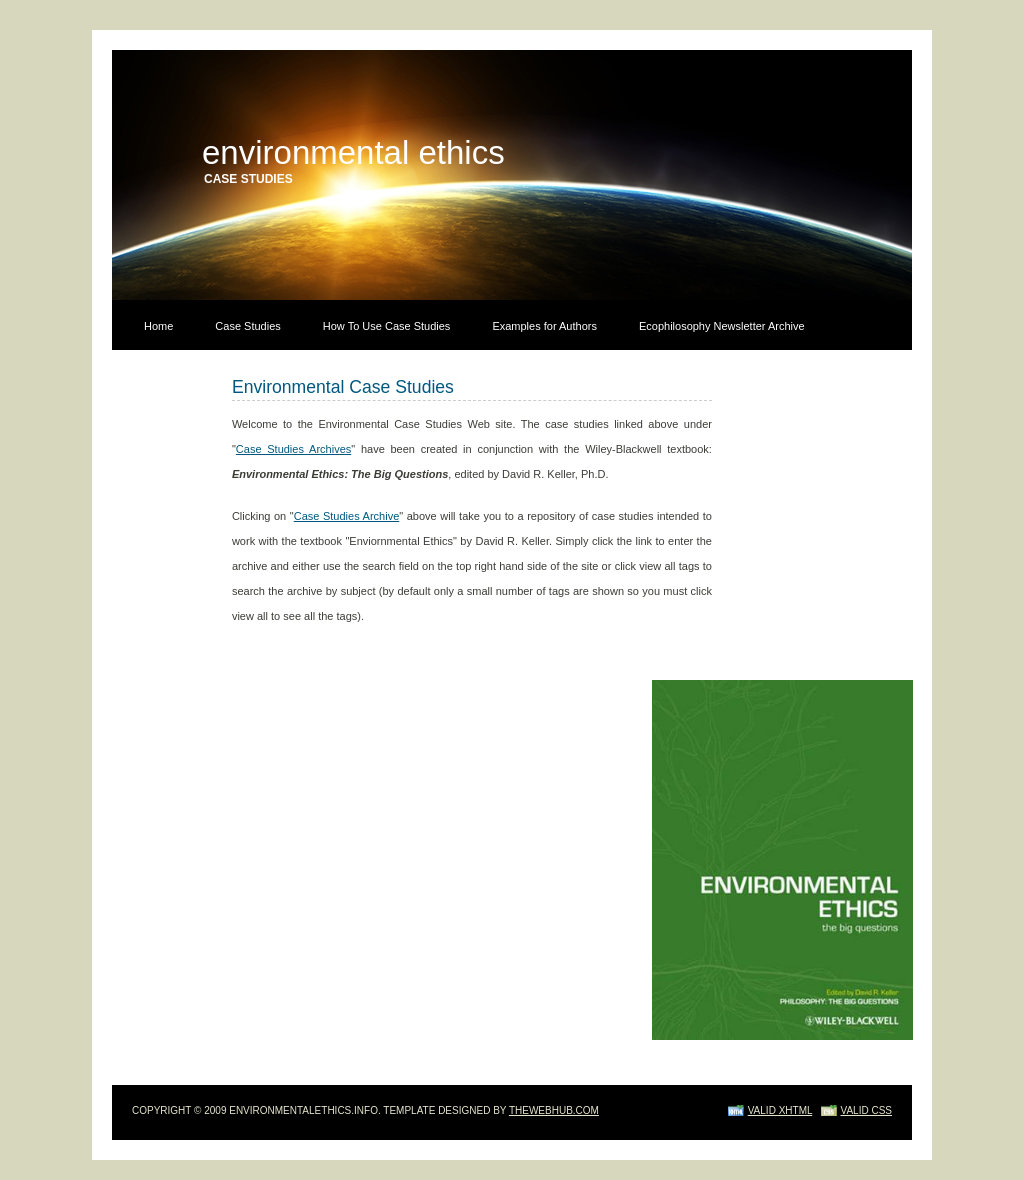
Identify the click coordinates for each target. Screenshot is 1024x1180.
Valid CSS (867, 1110)
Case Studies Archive (347, 516)
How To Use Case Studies (387, 326)
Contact (163, 375)
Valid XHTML (780, 1110)
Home (158, 326)
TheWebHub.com (554, 1110)
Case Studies (247, 326)
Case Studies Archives (293, 449)
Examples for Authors (544, 326)
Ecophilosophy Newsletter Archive (722, 326)
